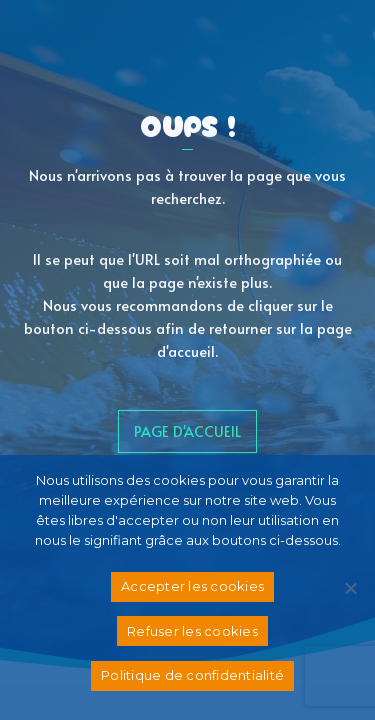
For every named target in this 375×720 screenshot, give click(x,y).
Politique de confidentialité (192, 675)
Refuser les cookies (192, 631)
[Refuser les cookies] (350, 588)
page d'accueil (187, 431)
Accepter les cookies (192, 586)
